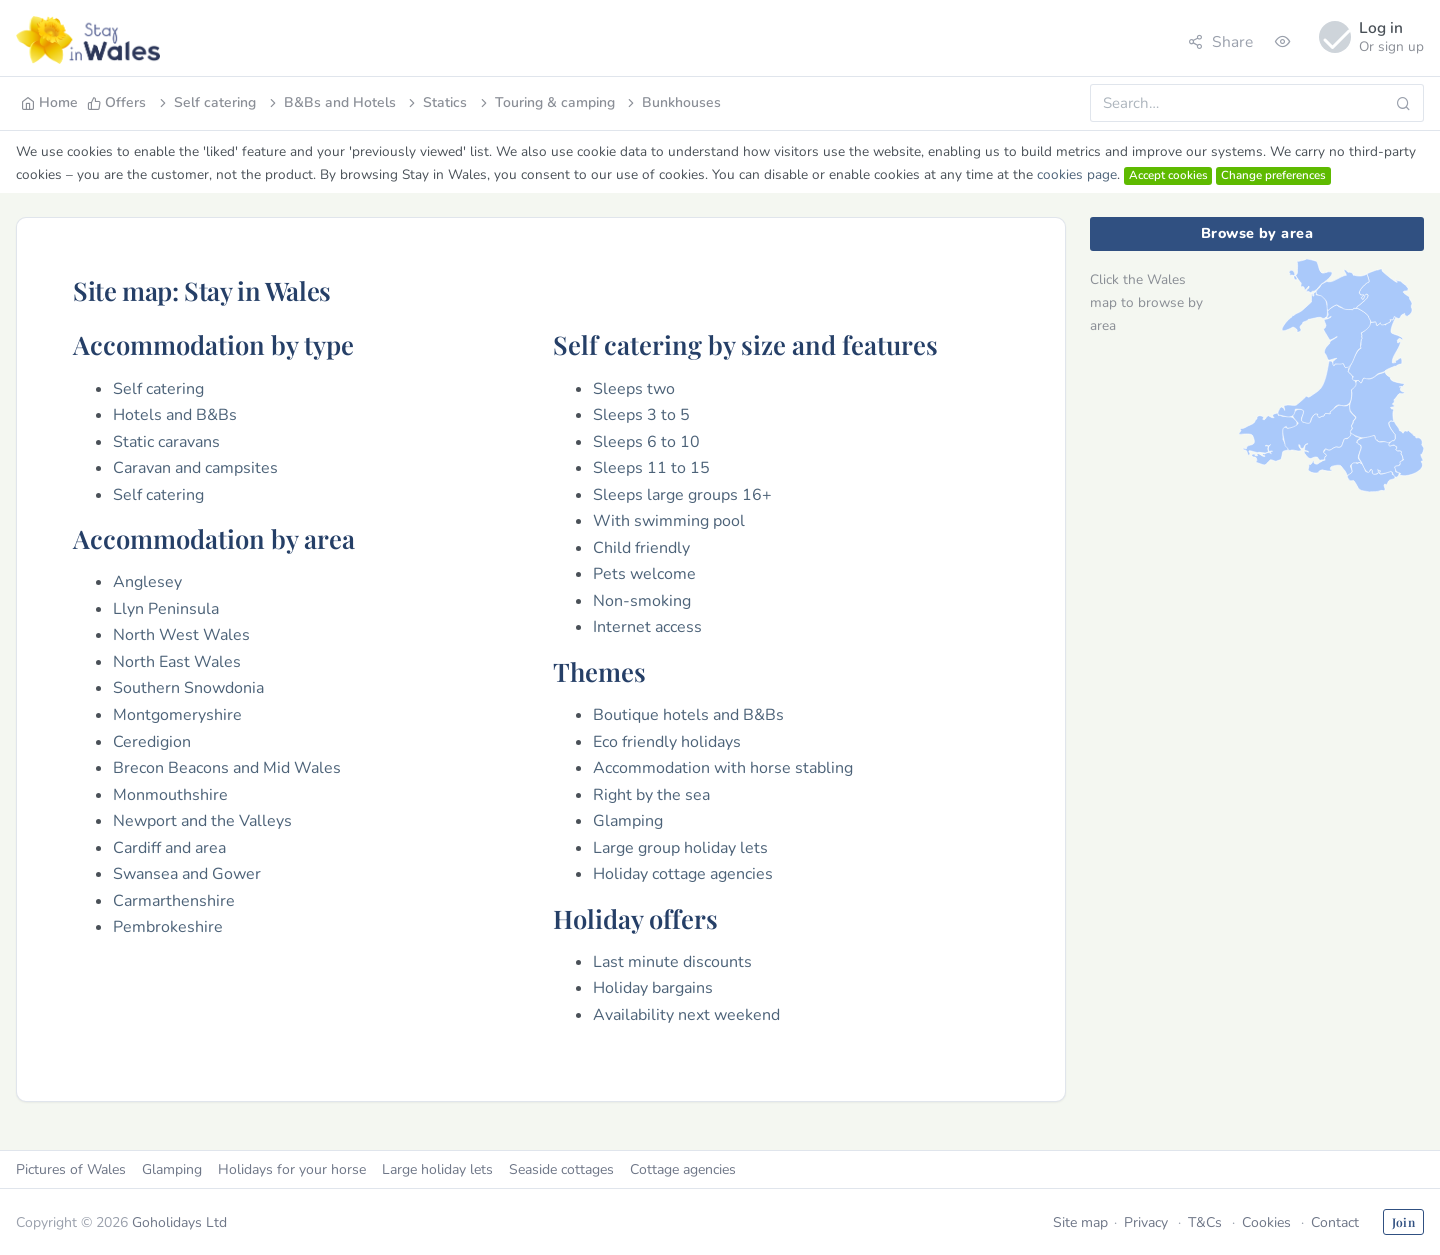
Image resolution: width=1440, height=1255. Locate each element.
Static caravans (166, 442)
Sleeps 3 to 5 (641, 415)
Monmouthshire (170, 795)
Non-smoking (642, 601)
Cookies (1266, 1222)
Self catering (206, 102)
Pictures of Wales (71, 1169)
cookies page (1077, 174)
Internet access (647, 627)
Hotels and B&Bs (175, 415)
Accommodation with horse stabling (723, 768)
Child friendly (641, 548)
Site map (1080, 1222)
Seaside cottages (561, 1169)
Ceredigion (152, 742)
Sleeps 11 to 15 (651, 468)
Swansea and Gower (187, 874)
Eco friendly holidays (667, 742)
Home (49, 102)
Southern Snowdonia (188, 688)
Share (1220, 41)
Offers (116, 102)
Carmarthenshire (174, 901)
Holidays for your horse (292, 1169)
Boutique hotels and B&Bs (688, 715)
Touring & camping (546, 102)
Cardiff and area (169, 848)
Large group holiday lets (680, 848)
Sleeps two (634, 389)
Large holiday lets (437, 1169)
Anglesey (147, 582)
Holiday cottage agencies (683, 874)
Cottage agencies (683, 1169)
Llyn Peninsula (166, 609)
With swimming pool (669, 521)
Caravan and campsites (195, 468)
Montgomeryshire (177, 715)
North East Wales (177, 662)
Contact (1335, 1222)
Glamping (628, 821)
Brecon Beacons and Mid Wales (227, 768)
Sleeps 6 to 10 (646, 442)
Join (1403, 1222)
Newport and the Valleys (202, 821)
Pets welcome (644, 574)
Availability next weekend (686, 1015)
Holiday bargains (653, 988)
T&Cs (1205, 1222)
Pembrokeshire (168, 927)
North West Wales (181, 635)
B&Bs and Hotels (331, 102)
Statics (436, 102)
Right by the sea (651, 795)
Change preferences (1273, 175)
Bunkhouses (672, 102)
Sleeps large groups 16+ (682, 495)
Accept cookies (1168, 175)
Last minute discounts (672, 962)
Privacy (1146, 1222)
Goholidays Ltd (179, 1222)
